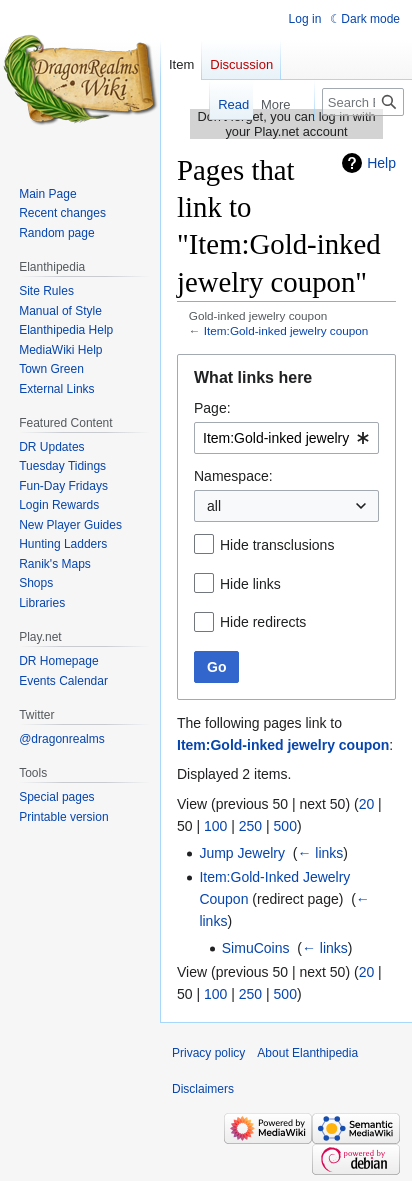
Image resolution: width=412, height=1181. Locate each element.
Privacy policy (208, 1053)
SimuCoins (256, 948)
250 (250, 826)
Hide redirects (263, 622)
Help (381, 163)
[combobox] (286, 438)
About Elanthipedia (307, 1053)
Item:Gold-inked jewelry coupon (286, 330)
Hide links (250, 584)
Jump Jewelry (242, 853)
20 (367, 804)
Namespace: (233, 476)
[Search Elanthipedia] (363, 102)
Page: (212, 408)
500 (285, 826)
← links (320, 853)
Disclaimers (203, 1089)
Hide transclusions (277, 545)
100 (215, 826)
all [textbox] (214, 506)
